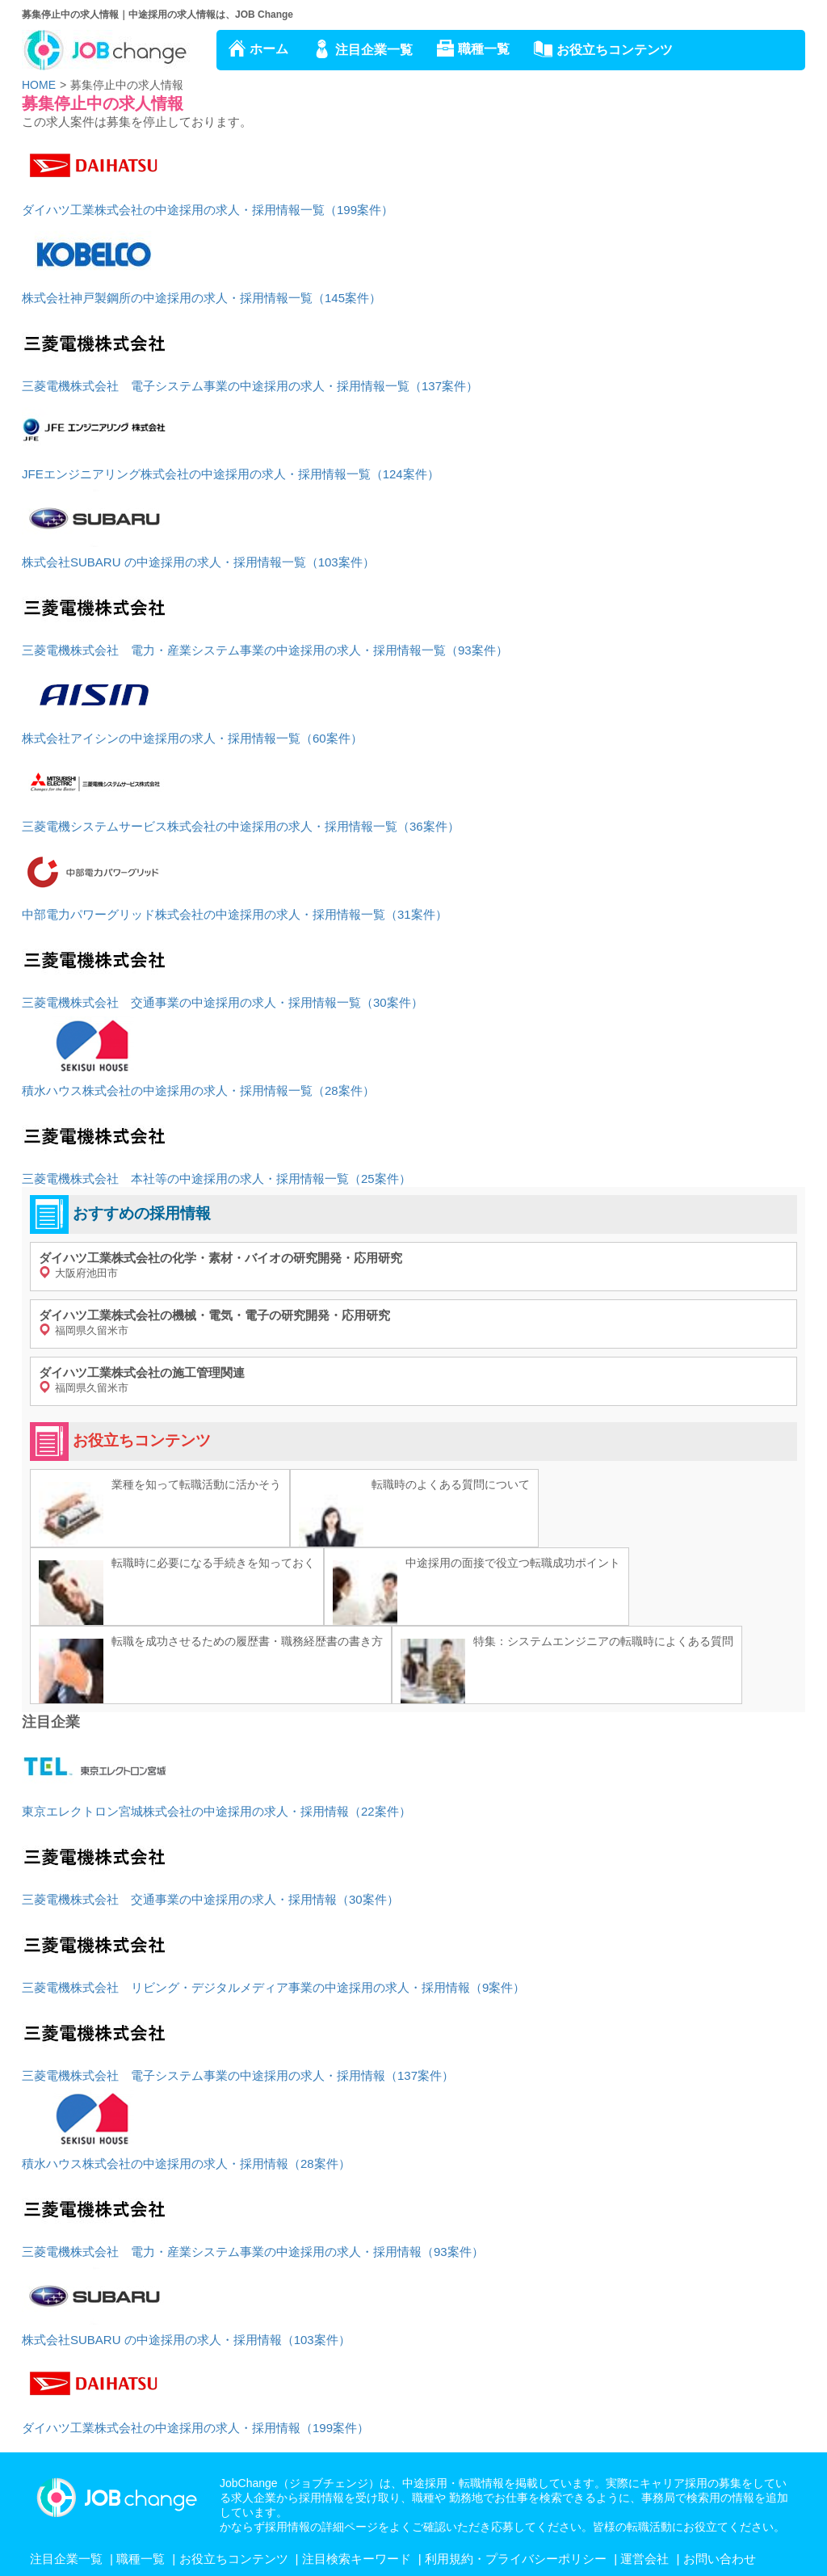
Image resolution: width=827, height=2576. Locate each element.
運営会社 (644, 2558)
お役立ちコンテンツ (614, 50)
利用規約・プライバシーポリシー (516, 2558)
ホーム (269, 49)
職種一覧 (484, 49)
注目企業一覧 (374, 50)
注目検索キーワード (356, 2558)
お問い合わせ (719, 2558)
